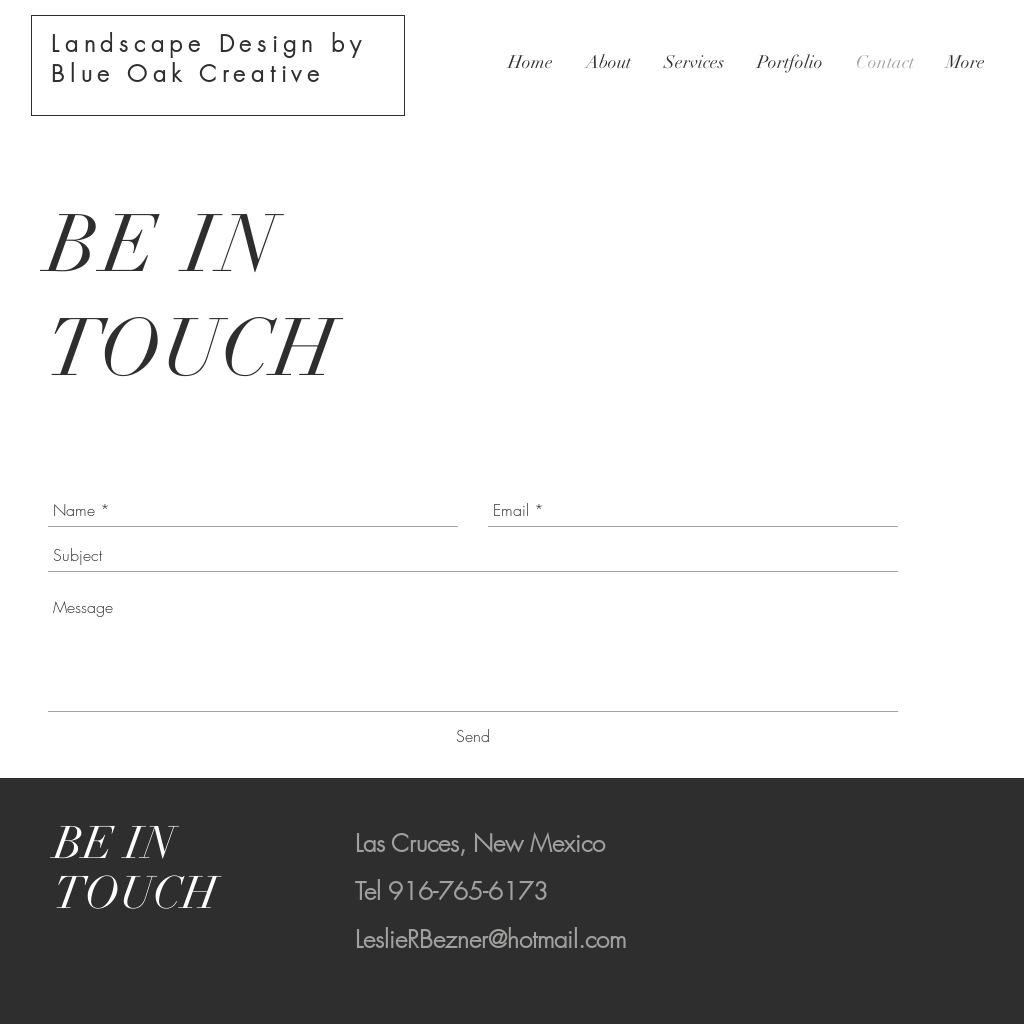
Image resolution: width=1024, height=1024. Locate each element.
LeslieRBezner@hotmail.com (490, 939)
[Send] (473, 736)
